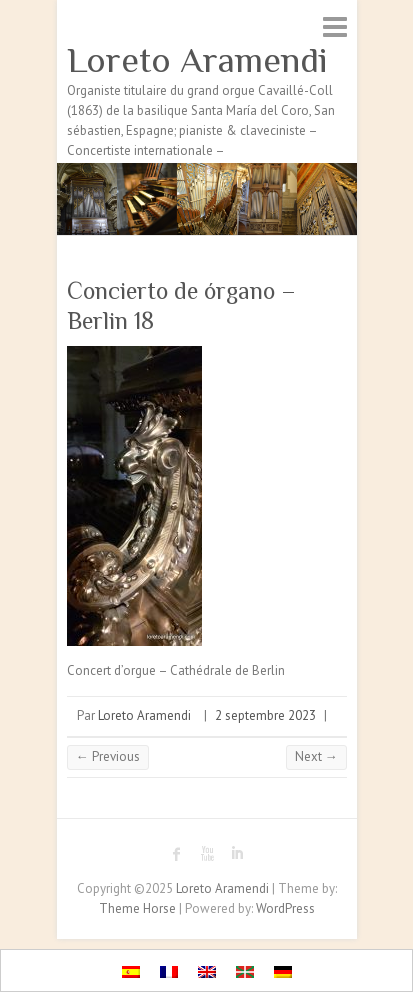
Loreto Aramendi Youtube (207, 854)
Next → (316, 756)
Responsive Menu (335, 26)
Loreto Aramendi (197, 60)
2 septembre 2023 (265, 715)
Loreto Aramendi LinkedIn (237, 854)
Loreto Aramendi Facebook (177, 854)
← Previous (108, 756)
